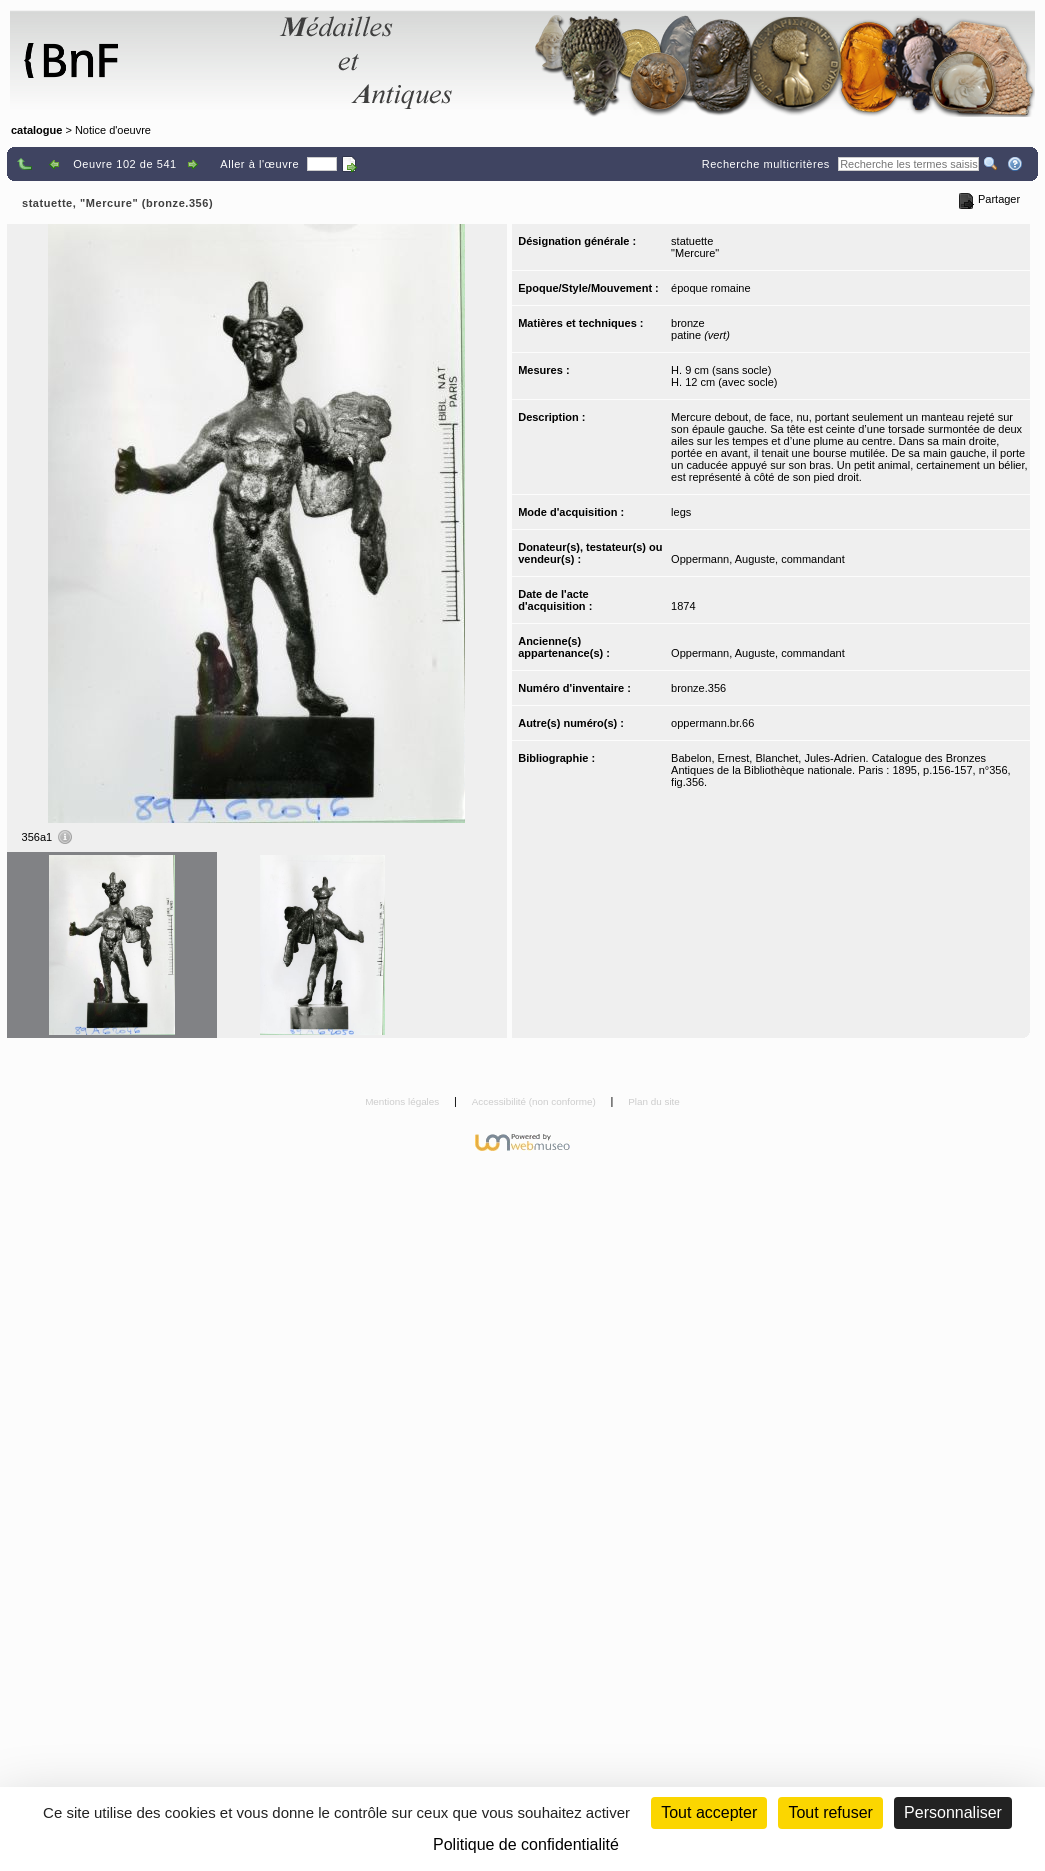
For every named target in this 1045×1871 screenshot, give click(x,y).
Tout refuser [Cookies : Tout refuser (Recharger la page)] (830, 1812)
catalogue (36, 130)
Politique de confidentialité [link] (526, 1844)
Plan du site (654, 1101)
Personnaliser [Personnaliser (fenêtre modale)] (953, 1812)
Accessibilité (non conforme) (535, 1101)
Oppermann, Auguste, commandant (758, 559)
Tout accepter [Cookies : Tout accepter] (709, 1812)
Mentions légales (403, 1101)
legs (681, 512)
